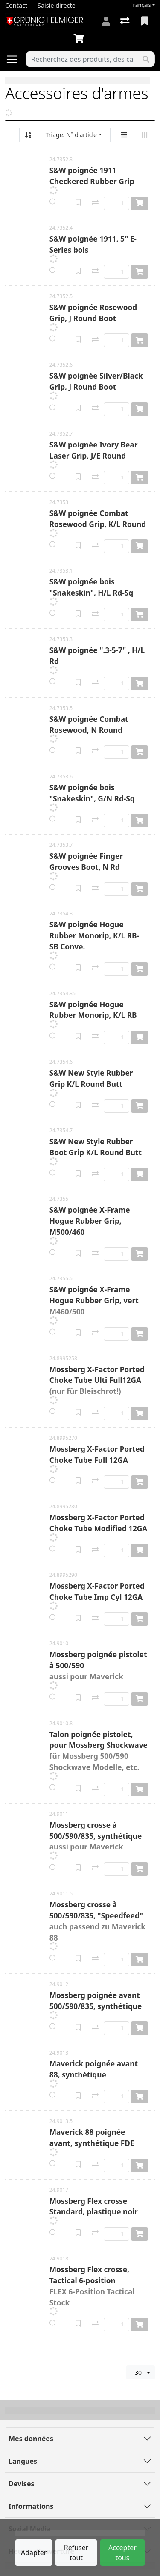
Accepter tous (122, 2552)
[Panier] (80, 39)
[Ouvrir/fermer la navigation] (15, 59)
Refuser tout (76, 2552)
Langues (23, 2461)
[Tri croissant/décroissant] (28, 135)
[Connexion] (106, 21)
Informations (31, 2506)
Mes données (31, 2438)
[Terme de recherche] (82, 59)
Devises (21, 2483)
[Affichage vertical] (124, 135)
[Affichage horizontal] (144, 135)
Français (140, 5)
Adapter (34, 2552)
